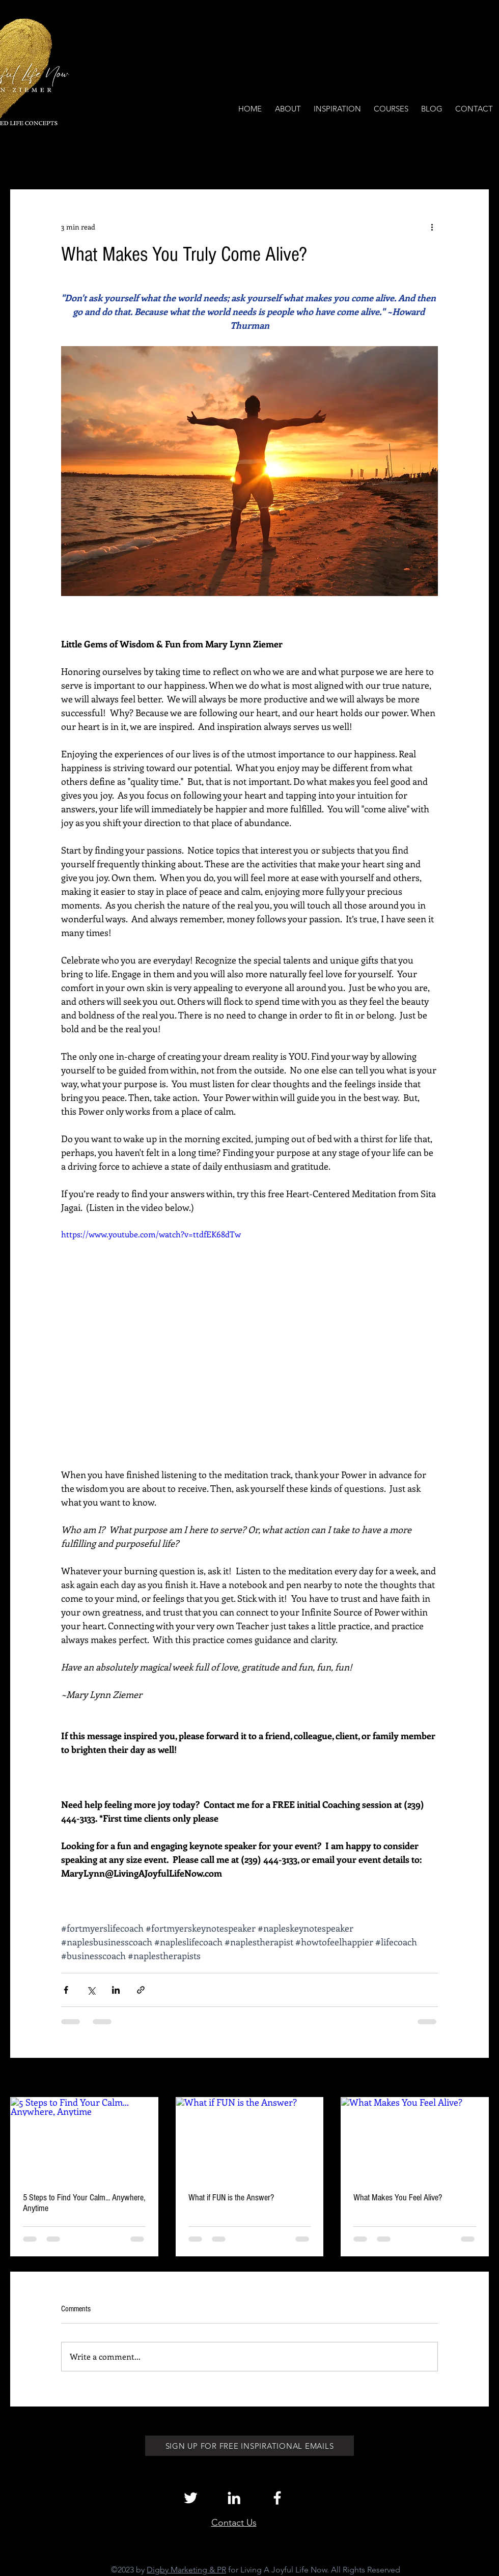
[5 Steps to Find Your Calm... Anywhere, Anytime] (84, 2139)
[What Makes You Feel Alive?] (414, 2139)
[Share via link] (141, 1990)
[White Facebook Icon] (277, 2498)
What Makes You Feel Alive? (397, 2197)
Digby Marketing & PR (186, 2569)
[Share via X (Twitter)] (91, 1990)
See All (478, 2078)
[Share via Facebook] (66, 1990)
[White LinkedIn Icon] (234, 2498)
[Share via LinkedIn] (116, 1990)
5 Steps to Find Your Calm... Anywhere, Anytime (84, 2203)
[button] (476, 159)
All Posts (24, 158)
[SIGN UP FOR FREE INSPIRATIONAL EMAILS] (249, 2446)
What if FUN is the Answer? (231, 2197)
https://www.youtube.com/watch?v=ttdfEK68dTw (151, 1234)
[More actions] (432, 226)
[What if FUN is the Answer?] (249, 2139)
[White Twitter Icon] (191, 2498)
